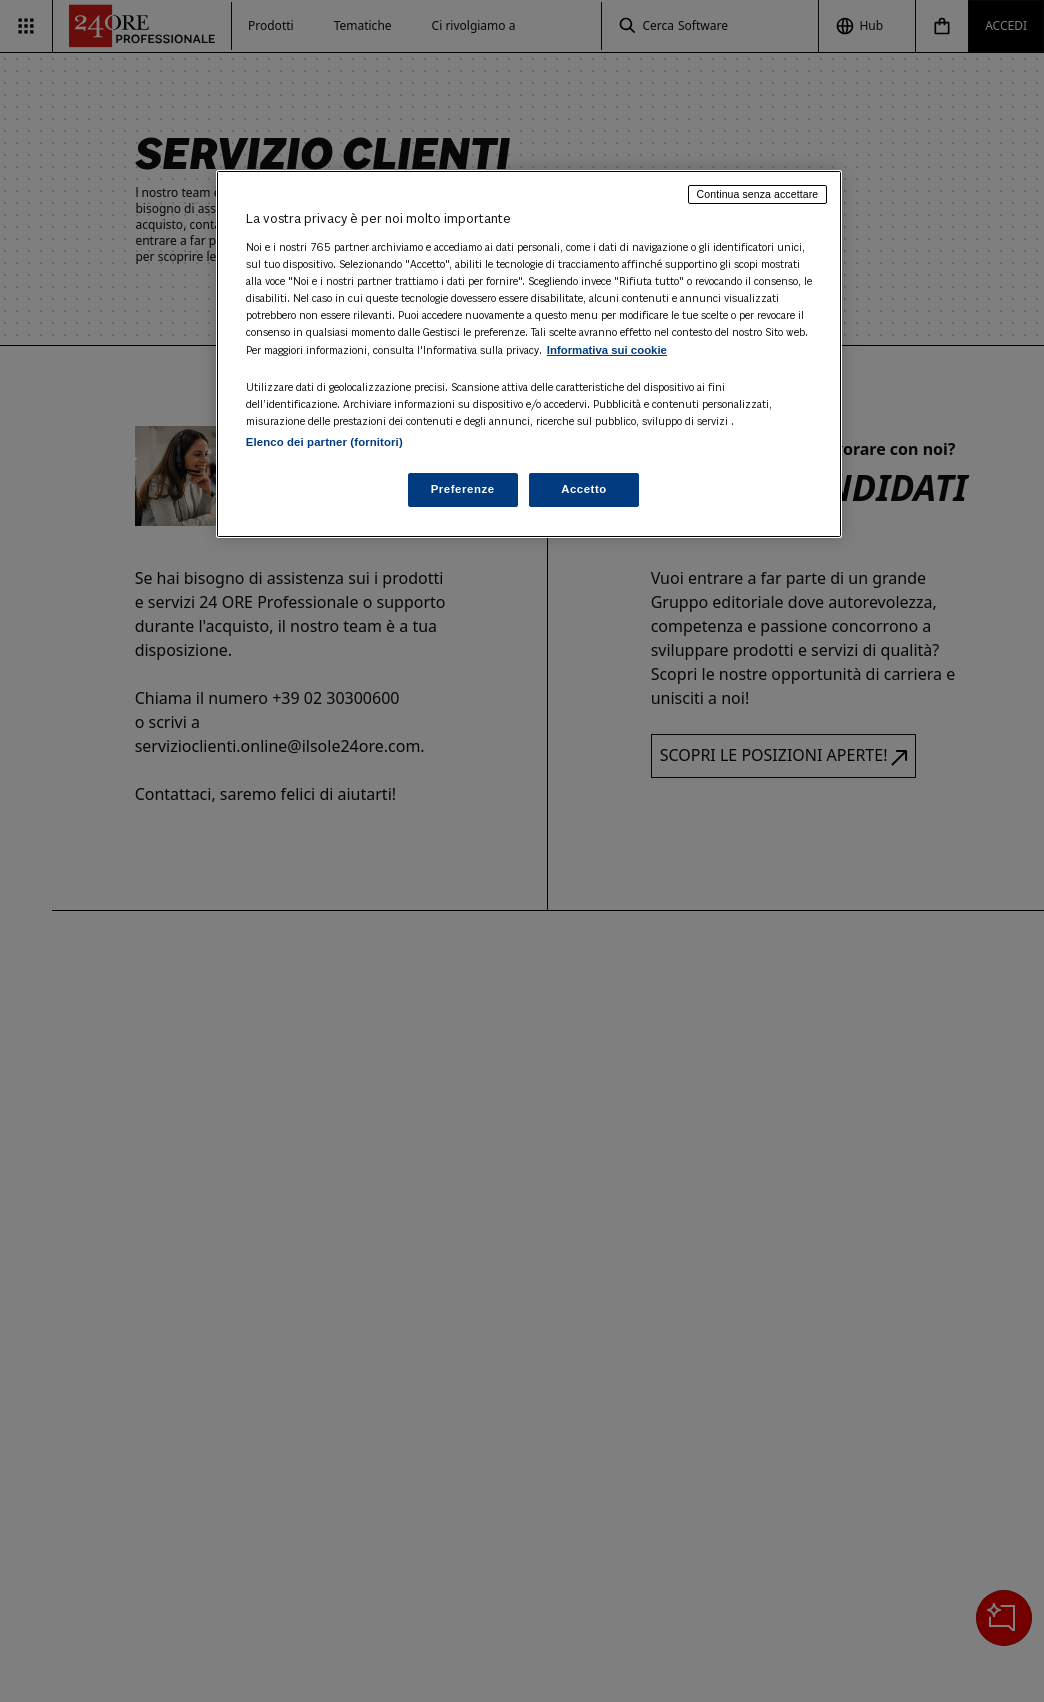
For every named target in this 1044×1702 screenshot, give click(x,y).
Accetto (584, 489)
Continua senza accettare (758, 194)
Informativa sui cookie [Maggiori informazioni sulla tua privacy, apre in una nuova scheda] (607, 350)
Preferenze (463, 489)
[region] (529, 354)
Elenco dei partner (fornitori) (324, 442)
